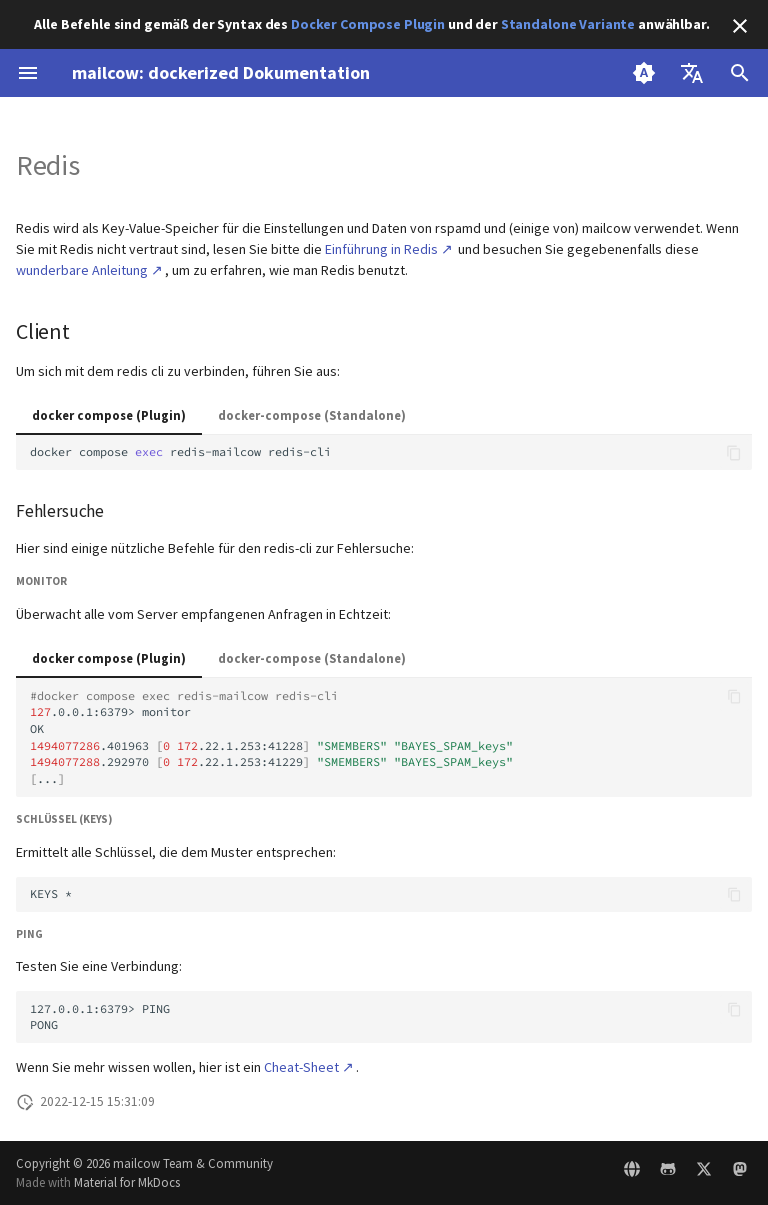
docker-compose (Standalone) (312, 415)
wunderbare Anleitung (82, 270)
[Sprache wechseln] (692, 73)
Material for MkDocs (127, 1182)
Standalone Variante (568, 24)
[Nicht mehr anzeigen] (740, 26)
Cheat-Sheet (301, 1067)
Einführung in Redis (381, 249)
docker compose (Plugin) (109, 415)
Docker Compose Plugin (368, 24)
